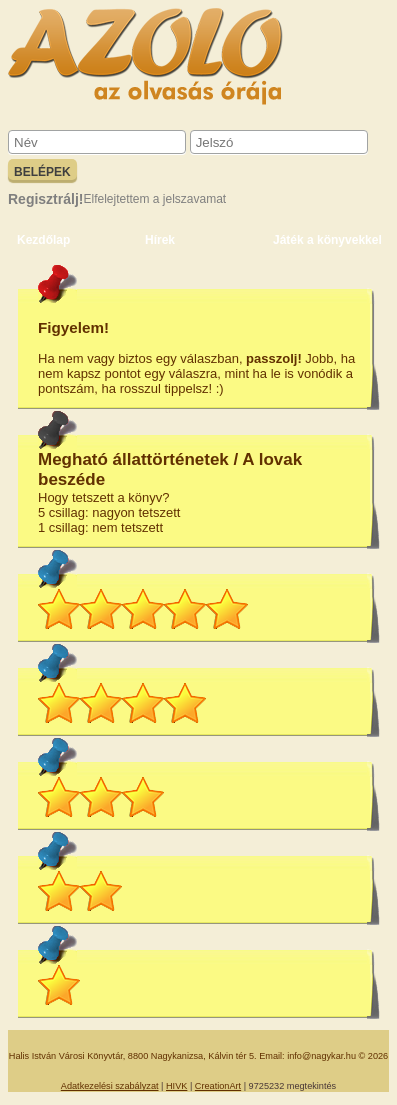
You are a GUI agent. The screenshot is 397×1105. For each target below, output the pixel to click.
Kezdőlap (43, 240)
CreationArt (218, 1086)
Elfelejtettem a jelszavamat (154, 199)
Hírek (160, 240)
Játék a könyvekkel (327, 240)
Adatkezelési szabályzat (110, 1086)
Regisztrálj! (45, 199)
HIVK (176, 1086)
